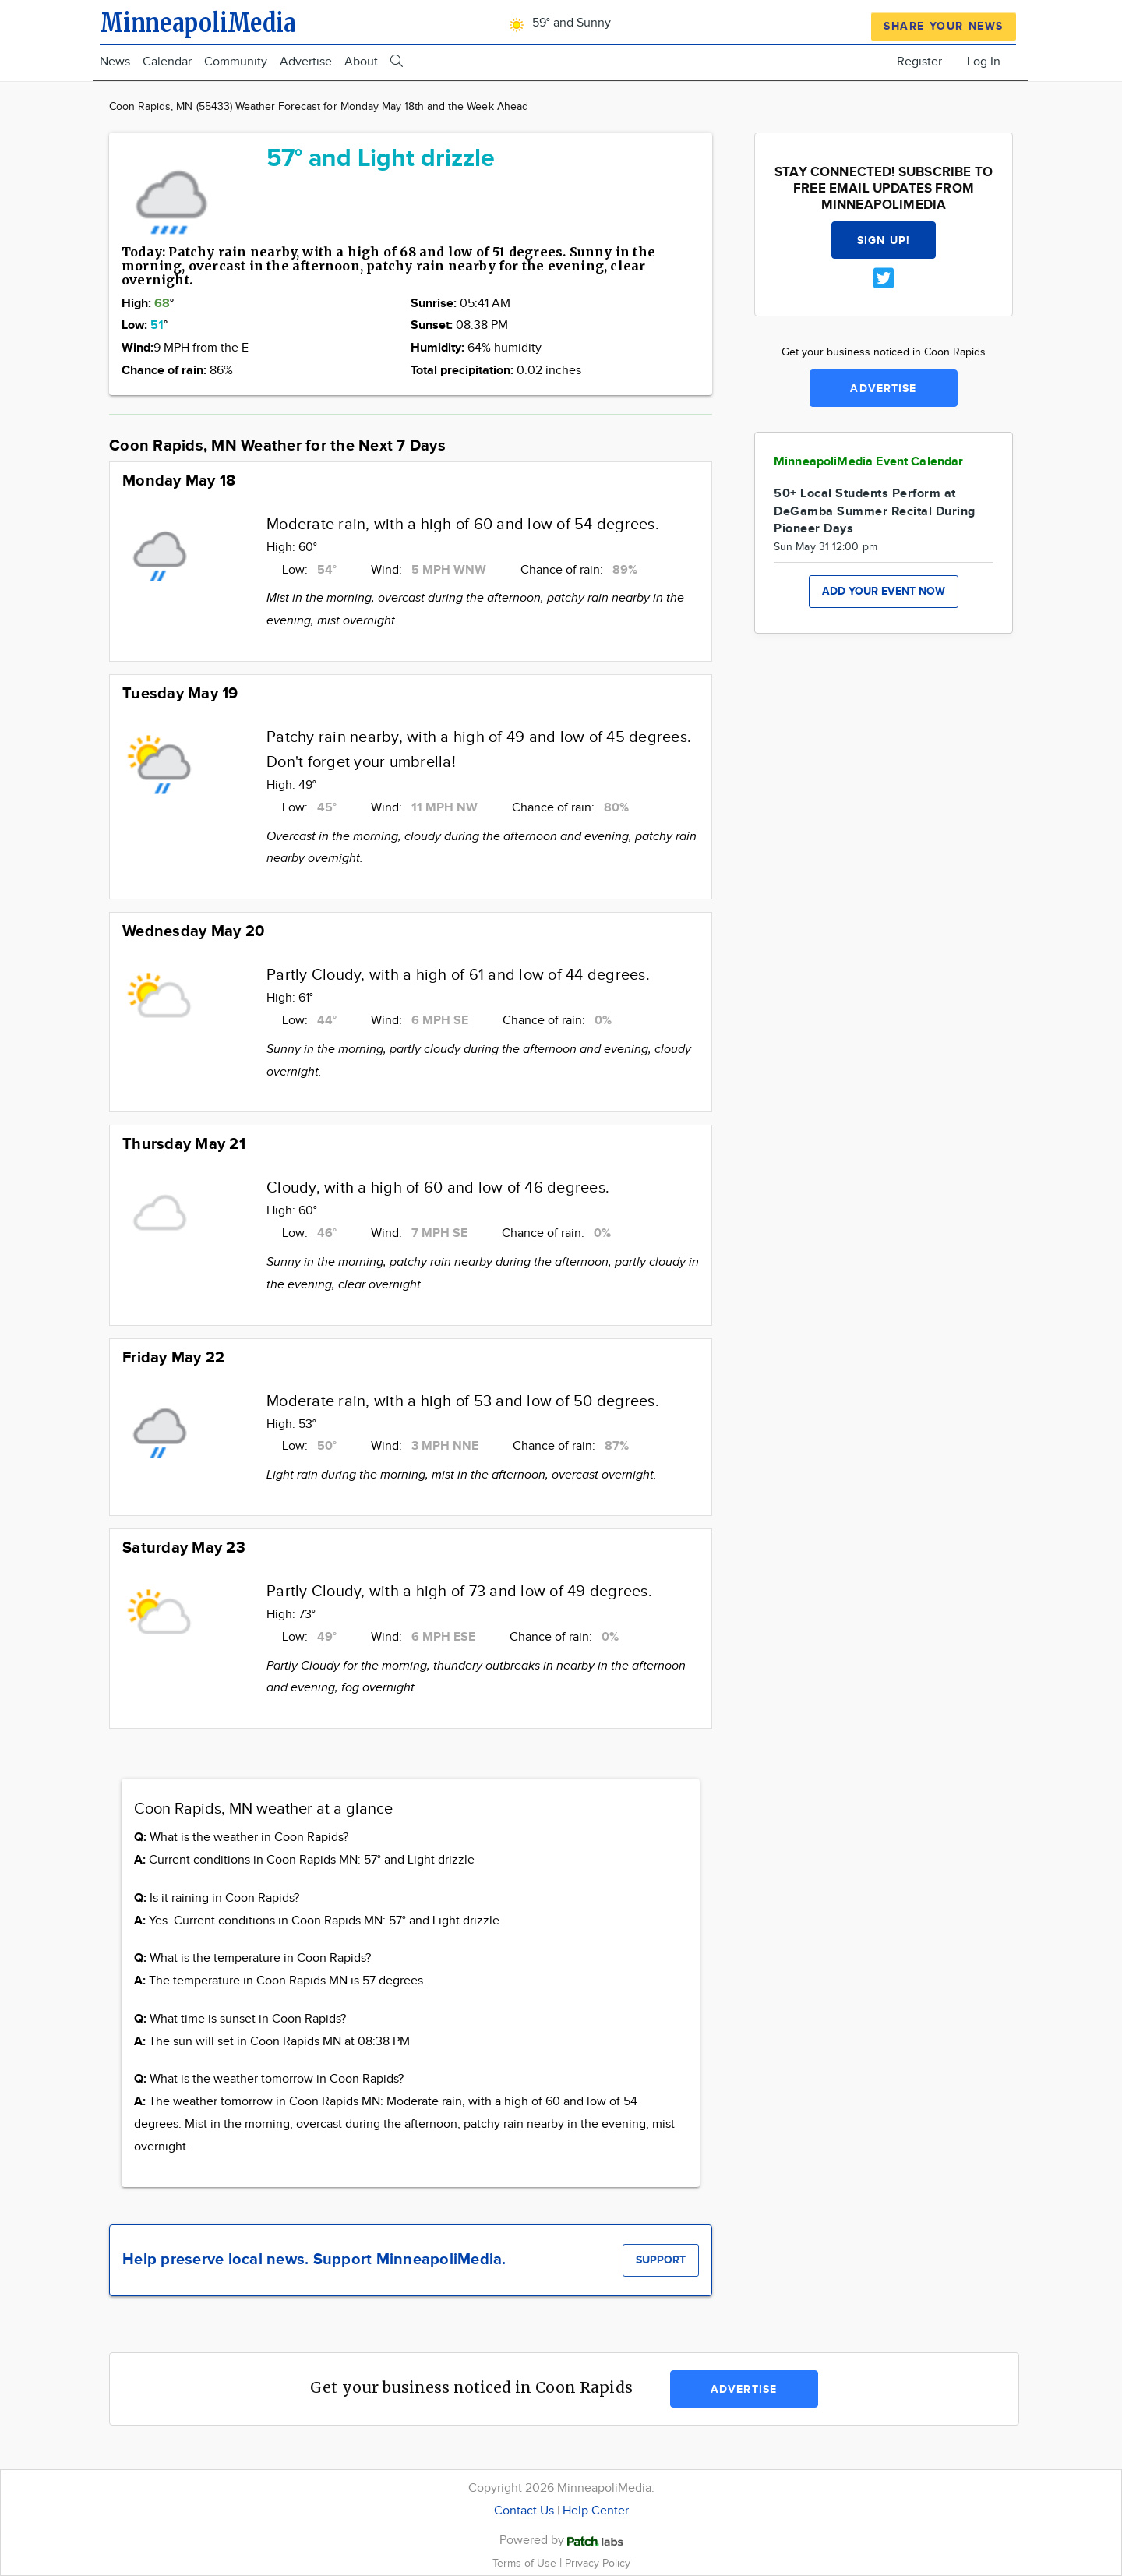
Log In (983, 62)
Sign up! (883, 240)
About (361, 62)
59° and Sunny (557, 23)
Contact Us (524, 2511)
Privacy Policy (597, 2563)
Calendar (167, 62)
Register (919, 62)
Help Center (596, 2511)
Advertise (306, 62)
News (115, 62)
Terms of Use (525, 2563)
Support (661, 2260)
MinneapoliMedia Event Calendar (869, 461)
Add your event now (883, 591)
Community (235, 62)
